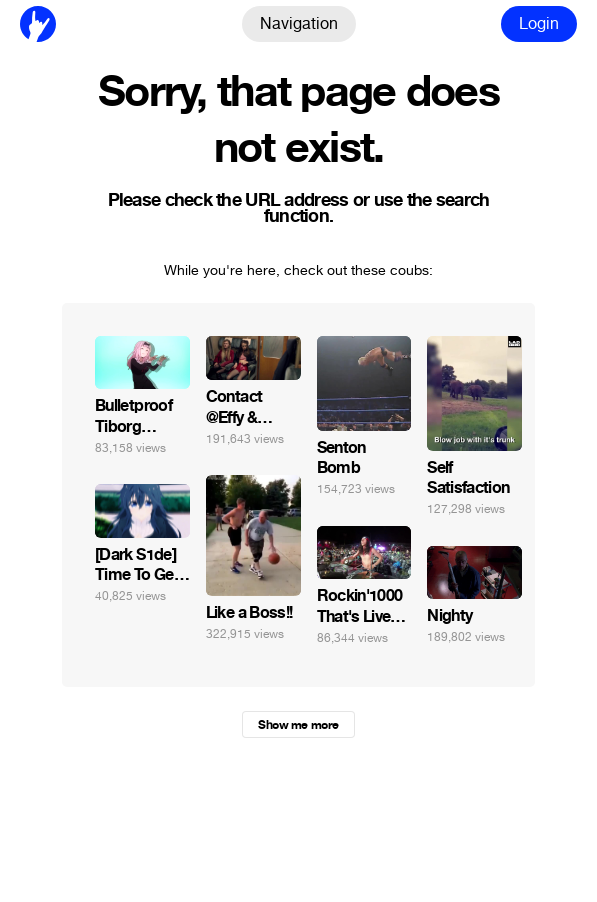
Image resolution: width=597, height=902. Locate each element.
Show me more (298, 725)
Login (539, 23)
